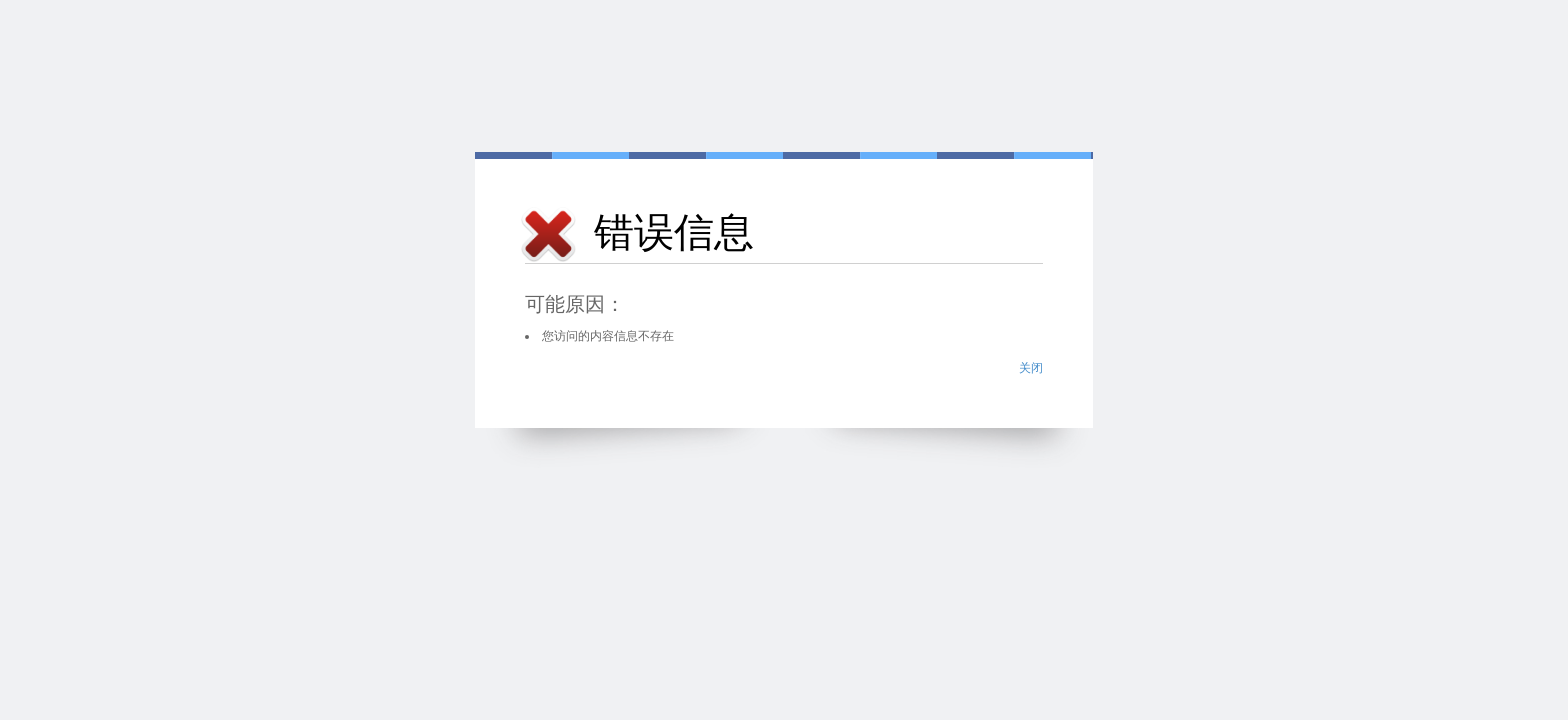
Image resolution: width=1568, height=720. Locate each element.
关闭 (1031, 368)
